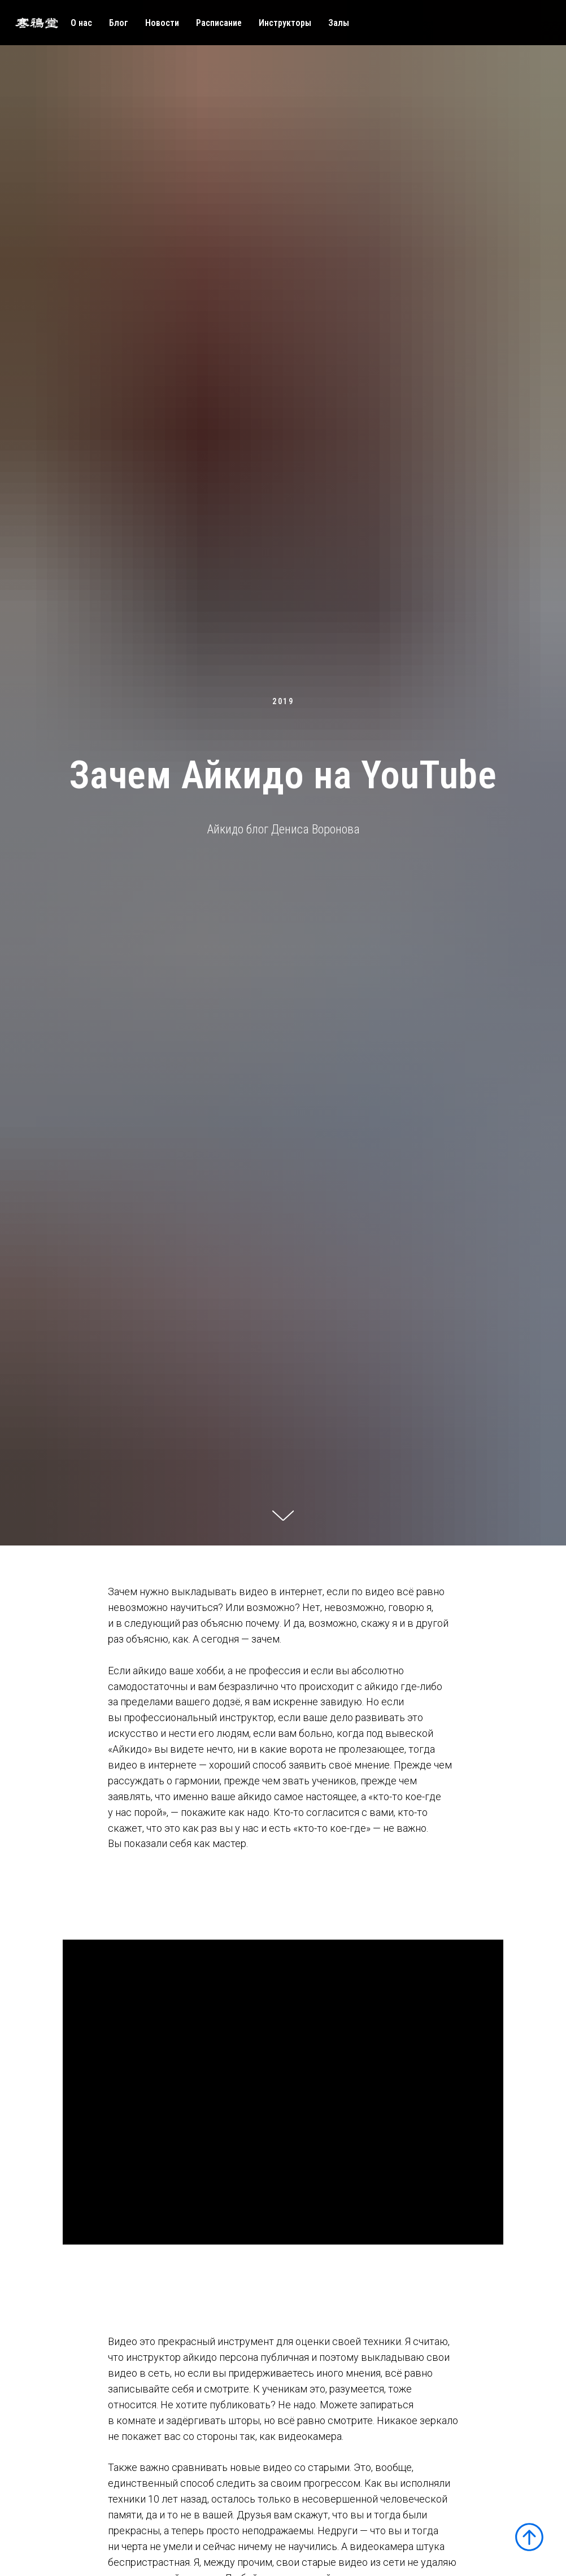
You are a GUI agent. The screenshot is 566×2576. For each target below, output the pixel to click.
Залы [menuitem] (338, 23)
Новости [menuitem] (162, 23)
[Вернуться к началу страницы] (529, 2537)
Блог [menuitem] (118, 23)
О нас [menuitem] (81, 23)
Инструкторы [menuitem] (285, 23)
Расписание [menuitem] (219, 23)
